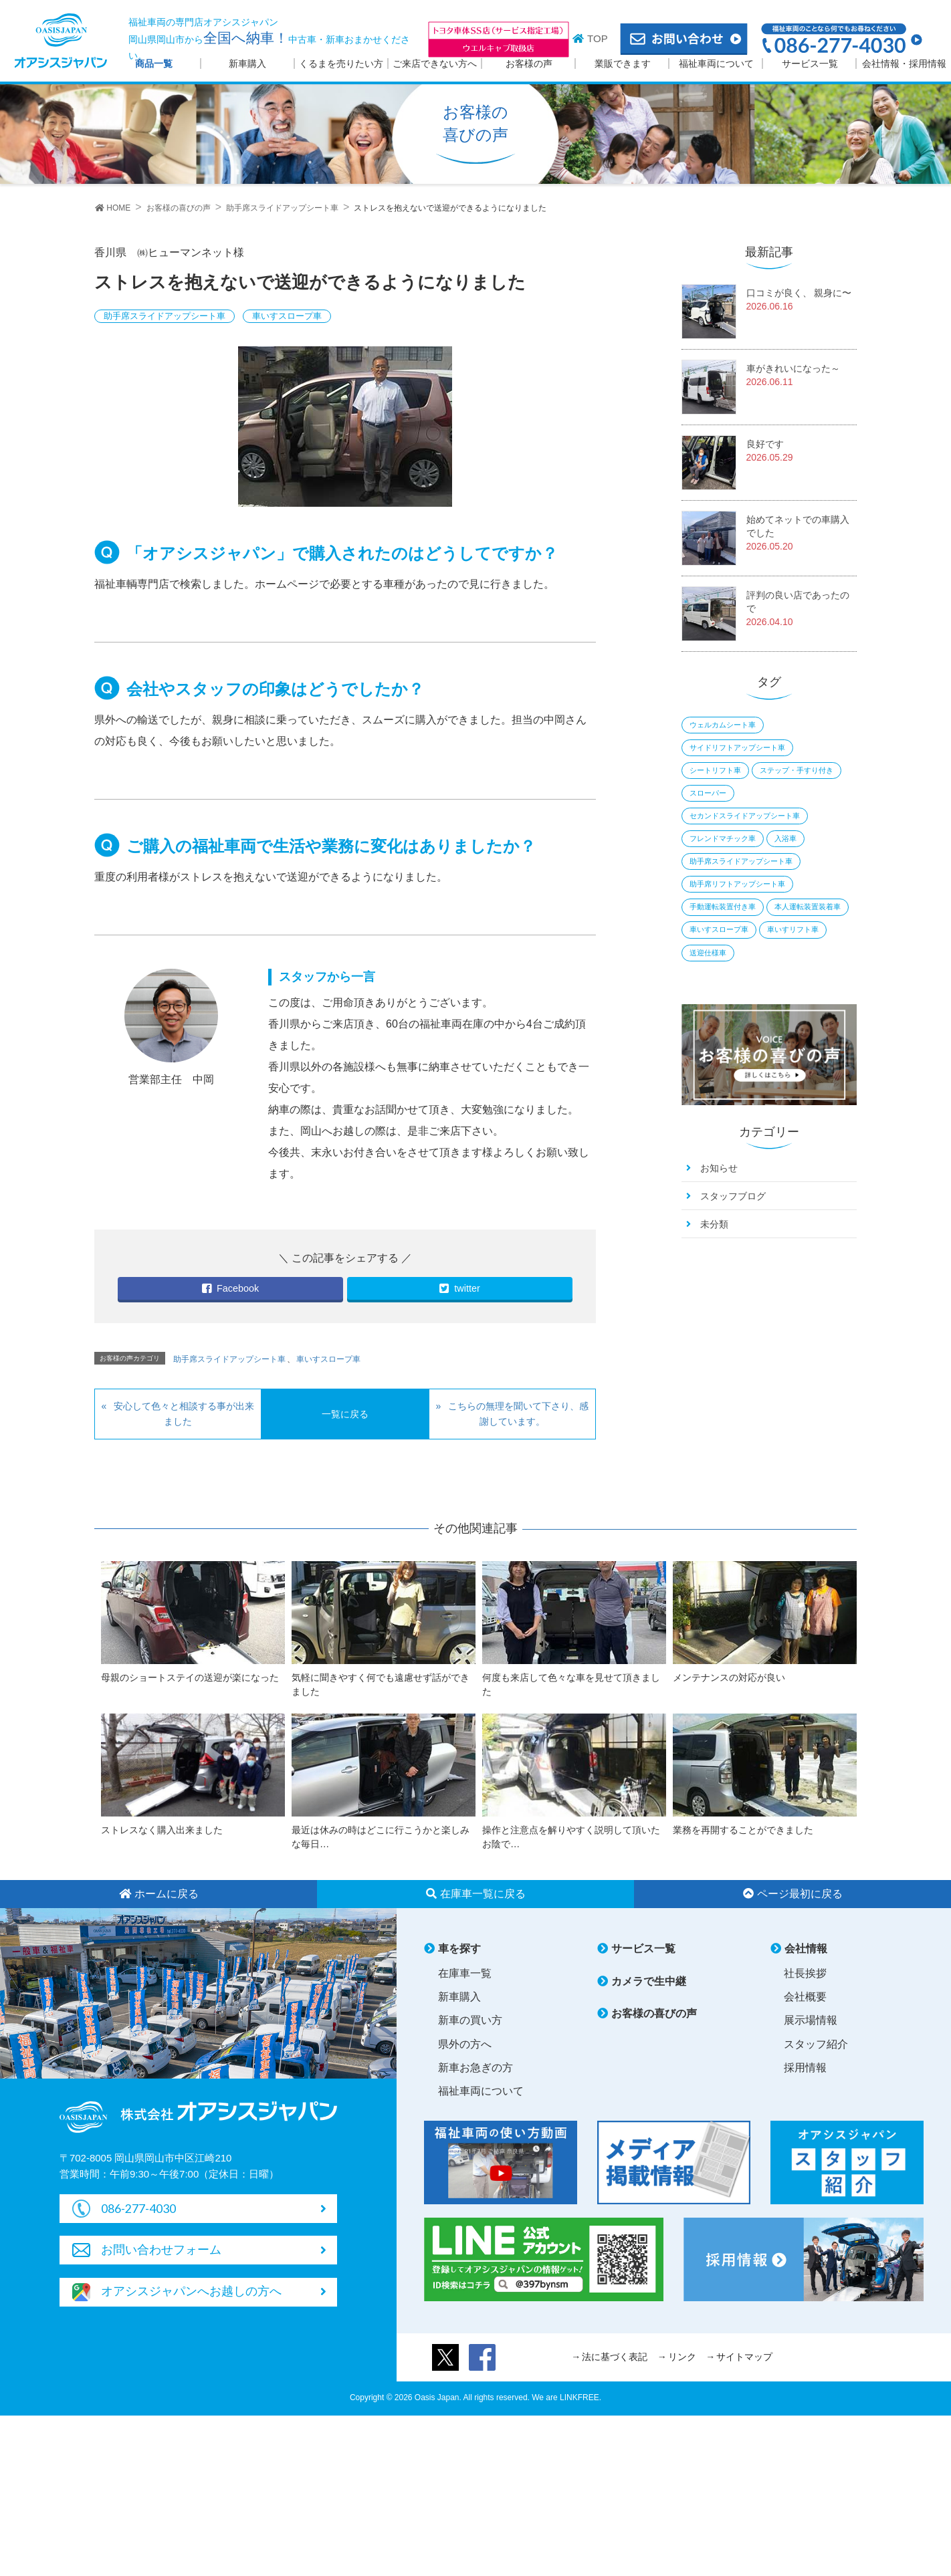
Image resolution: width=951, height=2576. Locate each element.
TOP (597, 38)
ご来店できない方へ (435, 64)
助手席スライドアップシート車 (164, 316)
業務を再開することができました (743, 1830)
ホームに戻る (159, 1893)
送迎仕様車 (708, 953)
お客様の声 (529, 64)
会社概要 (805, 1996)
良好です (765, 444)
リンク (682, 2356)
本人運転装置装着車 (807, 907)
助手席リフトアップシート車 (737, 884)
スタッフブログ (733, 1196)
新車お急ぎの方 (475, 2067)
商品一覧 (154, 64)
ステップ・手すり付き (796, 770)
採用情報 (805, 2067)
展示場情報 (810, 2020)
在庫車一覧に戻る (476, 1893)
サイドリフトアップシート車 (737, 747)
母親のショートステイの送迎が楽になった (190, 1677)
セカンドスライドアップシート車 (745, 816)
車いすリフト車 (793, 929)
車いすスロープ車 (287, 316)
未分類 (714, 1224)
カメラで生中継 (648, 1981)
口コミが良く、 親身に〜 (799, 292)
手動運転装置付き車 (723, 907)
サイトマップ (744, 2356)
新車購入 (247, 64)
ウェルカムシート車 (723, 725)
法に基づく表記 (614, 2356)
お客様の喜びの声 (654, 2013)
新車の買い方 (470, 2020)
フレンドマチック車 (723, 838)
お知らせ (719, 1168)
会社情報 (805, 1948)
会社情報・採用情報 (904, 64)
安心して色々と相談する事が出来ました (184, 1414)
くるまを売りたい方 (341, 64)
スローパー (708, 793)
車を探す (459, 1948)
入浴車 (785, 838)
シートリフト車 (715, 770)
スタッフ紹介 (816, 2044)
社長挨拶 (805, 1973)
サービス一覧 (810, 64)
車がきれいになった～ (793, 368)
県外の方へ (465, 2044)
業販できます (623, 64)
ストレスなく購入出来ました (162, 1830)
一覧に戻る (345, 1414)
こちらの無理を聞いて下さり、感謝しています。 (518, 1414)
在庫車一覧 (465, 1973)
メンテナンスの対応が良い (729, 1677)
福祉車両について (716, 64)
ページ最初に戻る (793, 1893)
